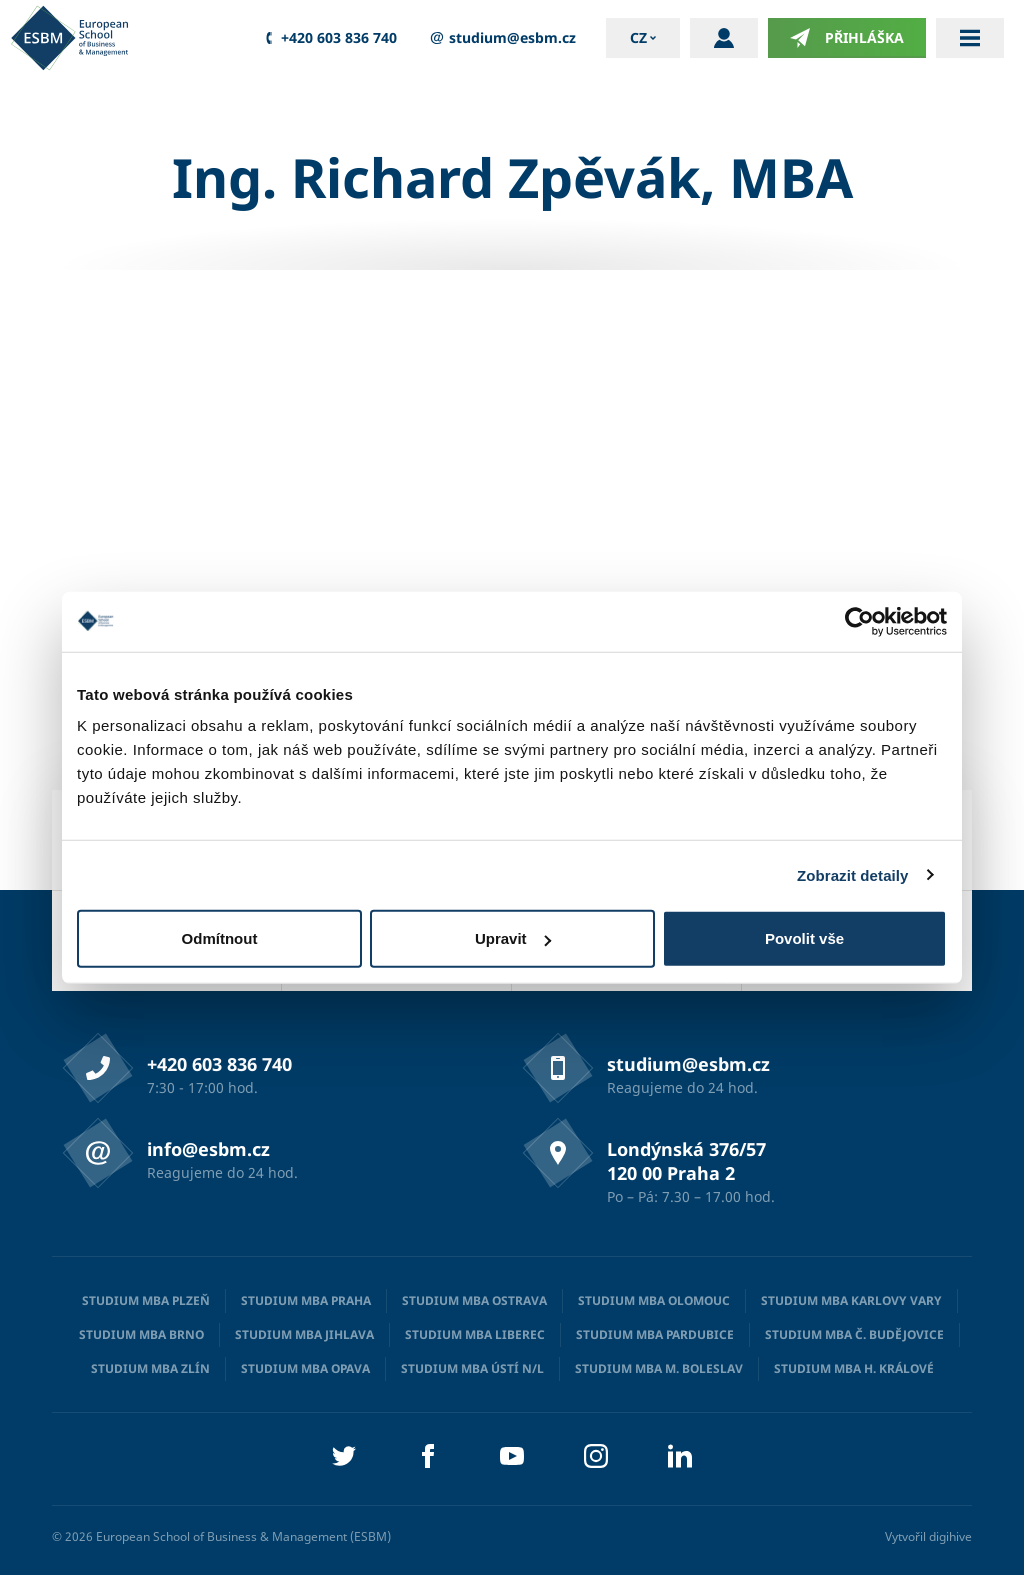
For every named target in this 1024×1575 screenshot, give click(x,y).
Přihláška (847, 38)
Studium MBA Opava (305, 1368)
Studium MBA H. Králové (854, 1368)
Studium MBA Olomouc (654, 1300)
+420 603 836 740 (328, 38)
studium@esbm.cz (501, 38)
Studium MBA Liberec (475, 1334)
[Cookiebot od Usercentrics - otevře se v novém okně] (859, 621)
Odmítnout (220, 938)
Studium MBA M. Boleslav (659, 1368)
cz (638, 37)
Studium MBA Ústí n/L (472, 1368)
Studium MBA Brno (141, 1334)
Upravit (513, 938)
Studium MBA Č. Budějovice (854, 1334)
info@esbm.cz (208, 1149)
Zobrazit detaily (853, 874)
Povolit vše (804, 938)
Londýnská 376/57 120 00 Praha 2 (686, 1161)
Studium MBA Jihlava (304, 1334)
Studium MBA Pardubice (655, 1334)
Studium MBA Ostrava (474, 1300)
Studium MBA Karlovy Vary (851, 1300)
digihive (950, 1536)
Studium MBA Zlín (150, 1368)
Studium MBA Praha (306, 1300)
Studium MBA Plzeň (146, 1300)
